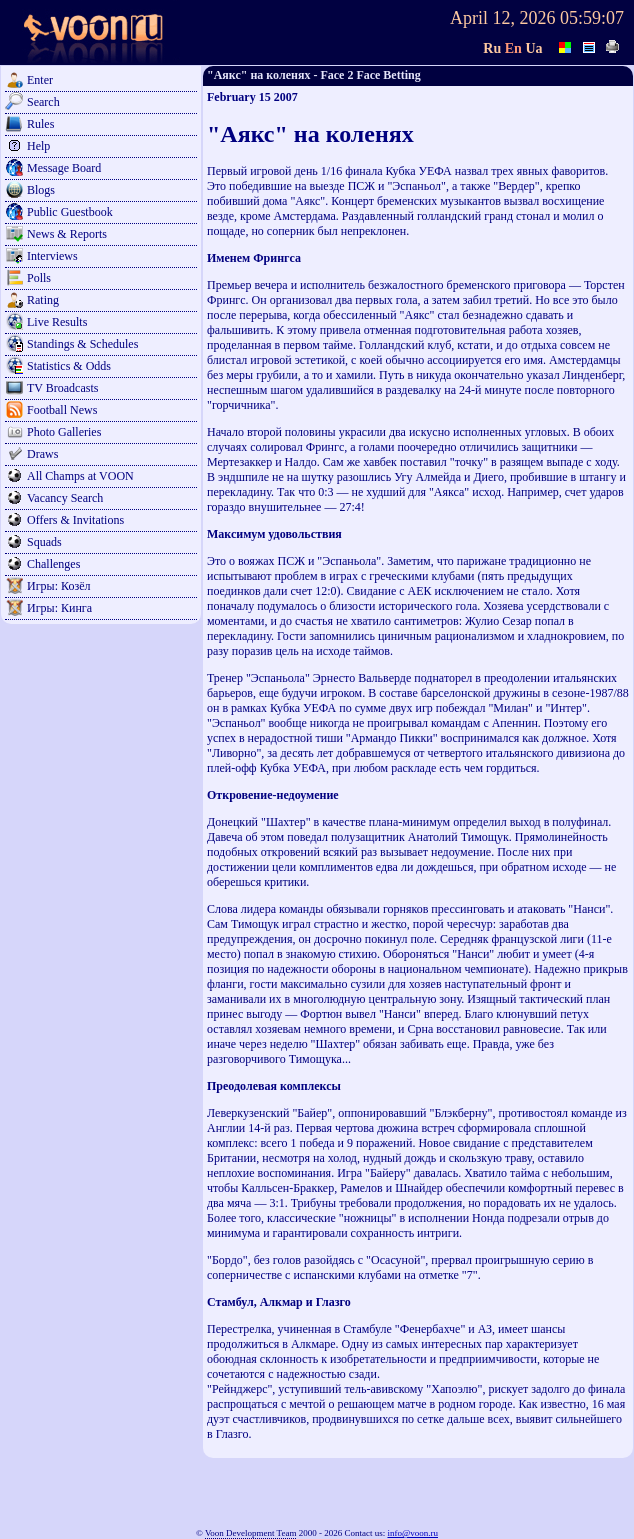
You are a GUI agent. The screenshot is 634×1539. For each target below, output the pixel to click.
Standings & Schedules (82, 344)
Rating (43, 300)
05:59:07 (592, 18)
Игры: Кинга (59, 608)
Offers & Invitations (75, 520)
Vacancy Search (65, 498)
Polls (39, 278)
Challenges (53, 564)
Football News (62, 410)
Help (38, 146)
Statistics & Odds (69, 366)
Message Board (64, 168)
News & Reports (67, 234)
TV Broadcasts (62, 388)
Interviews (52, 256)
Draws (42, 454)
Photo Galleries (64, 432)
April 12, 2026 (503, 18)
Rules (40, 124)
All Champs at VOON (80, 476)
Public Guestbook (70, 212)
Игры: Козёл (58, 586)
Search (43, 102)
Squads (44, 542)
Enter (40, 80)
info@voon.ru (412, 1533)
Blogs (41, 190)
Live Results (57, 322)
